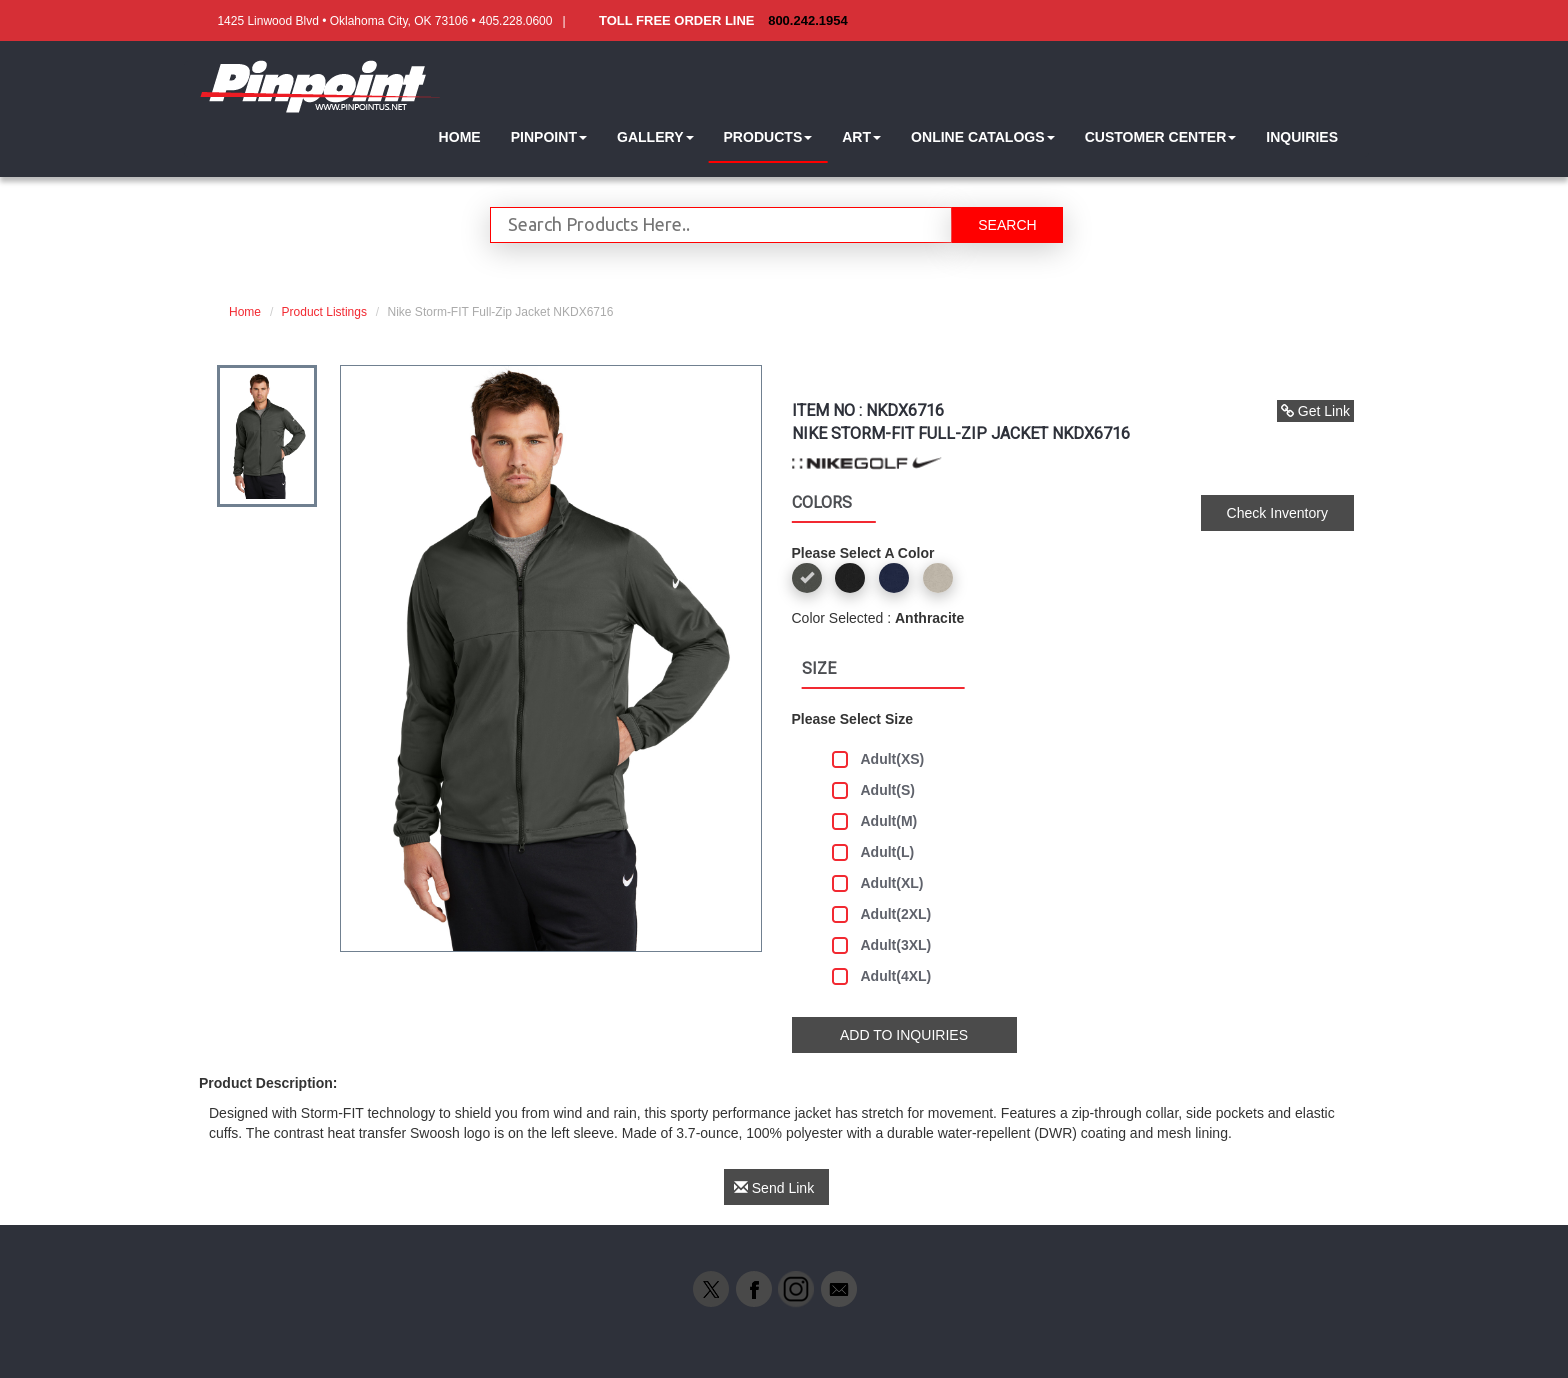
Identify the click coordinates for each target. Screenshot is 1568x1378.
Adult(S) (873, 790)
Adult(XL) (878, 883)
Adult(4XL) (882, 976)
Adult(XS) (878, 759)
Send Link (774, 1188)
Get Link (1315, 411)
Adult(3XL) (882, 945)
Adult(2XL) (882, 914)
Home (245, 312)
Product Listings (324, 312)
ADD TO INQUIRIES (904, 1035)
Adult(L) (873, 852)
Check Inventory (1277, 513)
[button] (549, 137)
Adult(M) (875, 821)
